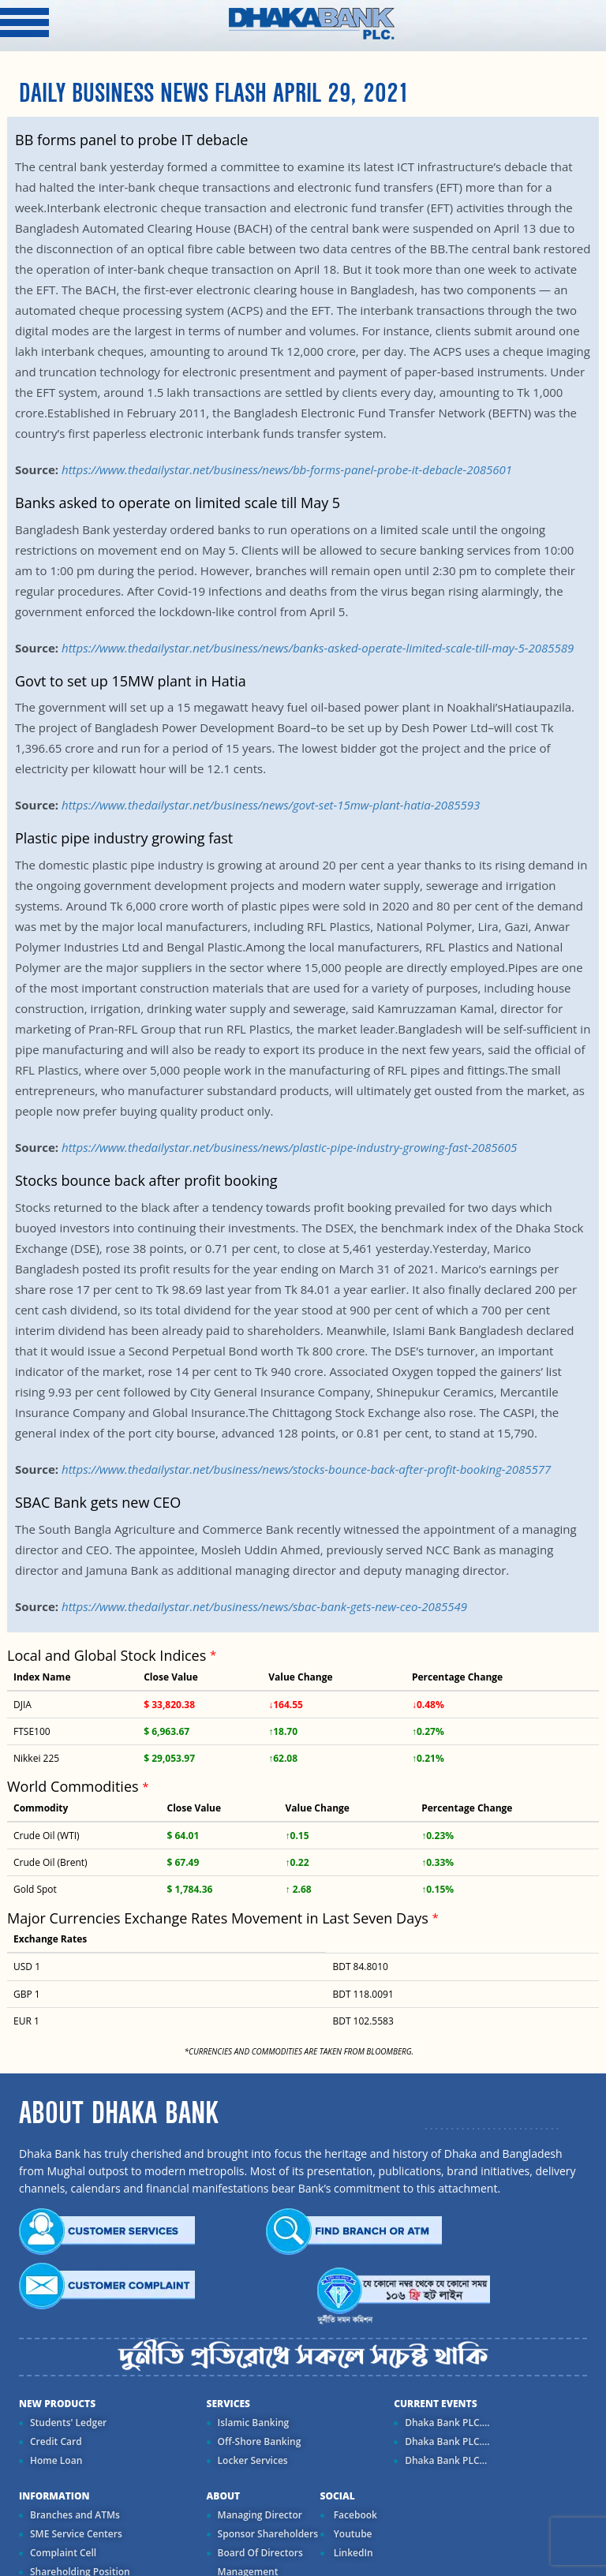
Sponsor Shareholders (268, 2533)
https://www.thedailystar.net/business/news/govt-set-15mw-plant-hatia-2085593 (271, 805)
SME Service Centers (76, 2533)
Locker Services (253, 2460)
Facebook (354, 2515)
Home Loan (56, 2460)
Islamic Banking (254, 2422)
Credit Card (56, 2441)
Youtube (351, 2533)
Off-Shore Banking (259, 2441)
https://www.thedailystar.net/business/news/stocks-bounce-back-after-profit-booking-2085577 (306, 1469)
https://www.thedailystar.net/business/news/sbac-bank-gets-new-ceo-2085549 (264, 1606)
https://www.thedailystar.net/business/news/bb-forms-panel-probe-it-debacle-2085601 (287, 469)
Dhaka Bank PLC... (446, 2460)
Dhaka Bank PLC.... (447, 2422)
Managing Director (260, 2515)
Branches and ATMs (75, 2515)
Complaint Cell (63, 2552)
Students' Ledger (68, 2422)
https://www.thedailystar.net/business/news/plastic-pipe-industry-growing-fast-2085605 (289, 1147)
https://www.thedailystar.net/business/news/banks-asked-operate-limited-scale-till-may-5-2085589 (318, 648)
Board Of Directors (260, 2552)
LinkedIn (352, 2552)
